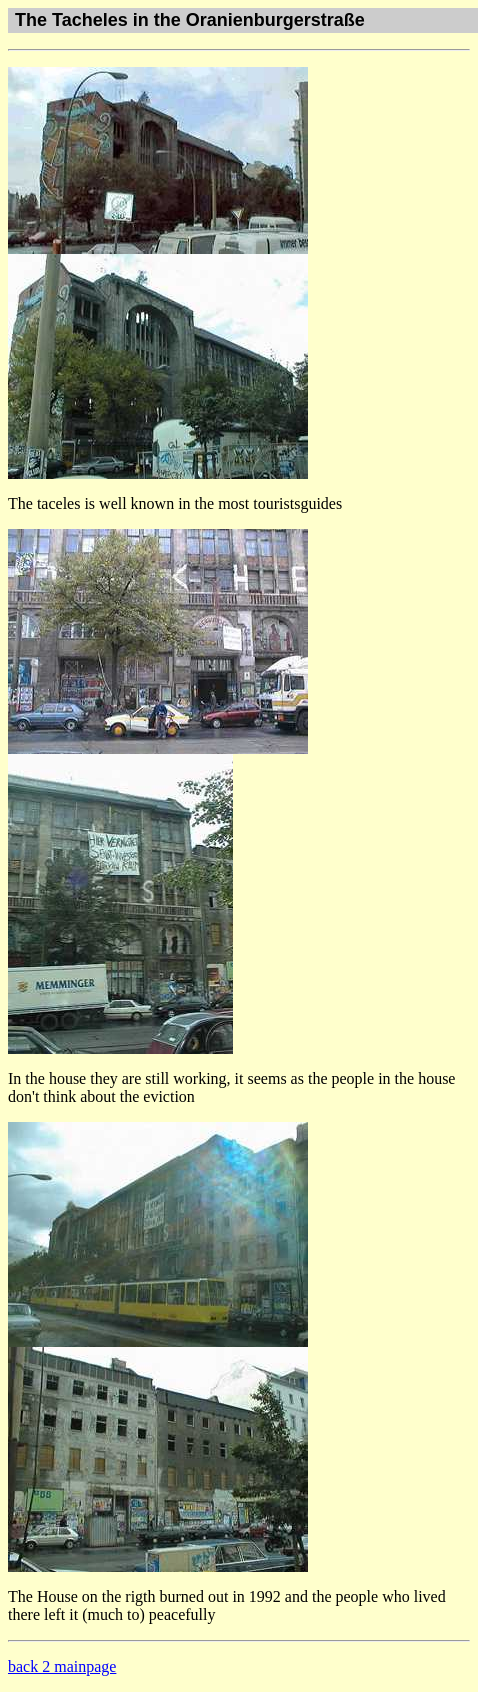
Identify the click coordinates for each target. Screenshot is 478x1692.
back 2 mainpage (62, 1666)
